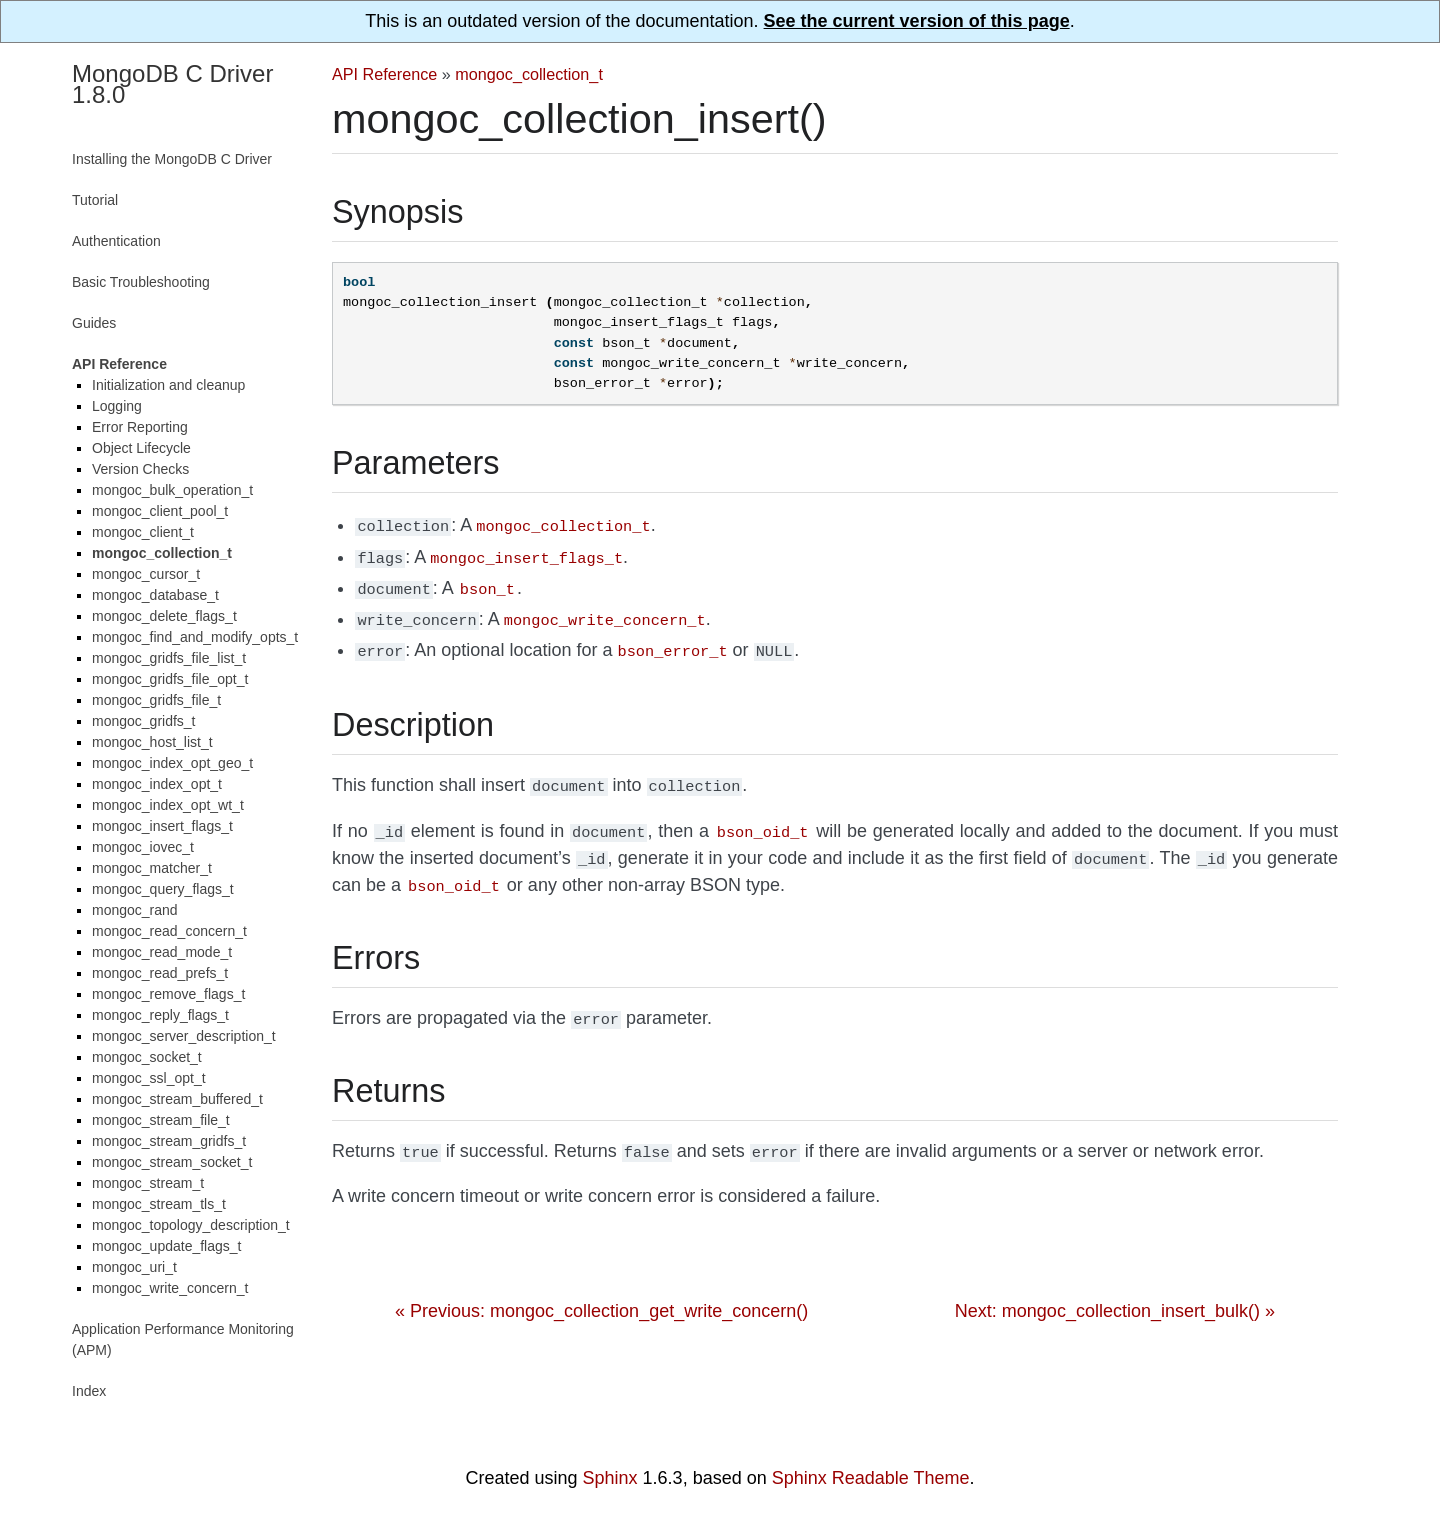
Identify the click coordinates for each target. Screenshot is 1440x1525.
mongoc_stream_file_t (161, 1120)
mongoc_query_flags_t (163, 889)
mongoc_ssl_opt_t (149, 1078)
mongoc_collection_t (529, 74)
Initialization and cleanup (168, 385)
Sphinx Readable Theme (871, 1478)
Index (89, 1391)
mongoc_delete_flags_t (164, 616)
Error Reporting (140, 427)
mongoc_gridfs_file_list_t (169, 658)
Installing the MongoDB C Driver (172, 159)
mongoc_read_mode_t (162, 952)
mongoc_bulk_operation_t (172, 490)
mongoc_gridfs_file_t (156, 700)
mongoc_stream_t (148, 1183)
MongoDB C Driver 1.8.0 (172, 84)
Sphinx (610, 1478)
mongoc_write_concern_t (170, 1288)
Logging (117, 406)
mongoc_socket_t (147, 1057)
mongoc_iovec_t (143, 847)
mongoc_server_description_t (184, 1036)
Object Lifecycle (141, 448)
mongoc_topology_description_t (191, 1225)
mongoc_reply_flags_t (160, 1015)
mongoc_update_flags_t (166, 1246)
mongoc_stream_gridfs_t (169, 1141)
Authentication (116, 241)
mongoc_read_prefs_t (160, 973)
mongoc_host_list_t (152, 742)
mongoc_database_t (155, 595)
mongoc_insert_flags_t (162, 826)
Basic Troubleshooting (141, 282)
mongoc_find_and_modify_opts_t (195, 637)
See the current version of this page (917, 21)
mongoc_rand (135, 910)
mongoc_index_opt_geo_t (172, 763)
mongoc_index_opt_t (157, 784)
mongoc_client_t (143, 532)
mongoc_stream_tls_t (159, 1204)
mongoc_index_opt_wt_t (168, 805)
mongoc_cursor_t (146, 574)
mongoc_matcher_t (152, 868)
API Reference (384, 74)
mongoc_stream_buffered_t (177, 1099)
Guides (94, 323)
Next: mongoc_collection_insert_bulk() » (1115, 1289)
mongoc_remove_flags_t (168, 994)
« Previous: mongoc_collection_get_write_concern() (601, 1289)
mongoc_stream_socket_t (172, 1162)
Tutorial (95, 200)
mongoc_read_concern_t (169, 931)
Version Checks (140, 469)
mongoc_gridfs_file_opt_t (170, 679)
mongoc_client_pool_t (160, 511)
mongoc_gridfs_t (144, 721)
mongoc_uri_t (134, 1267)
